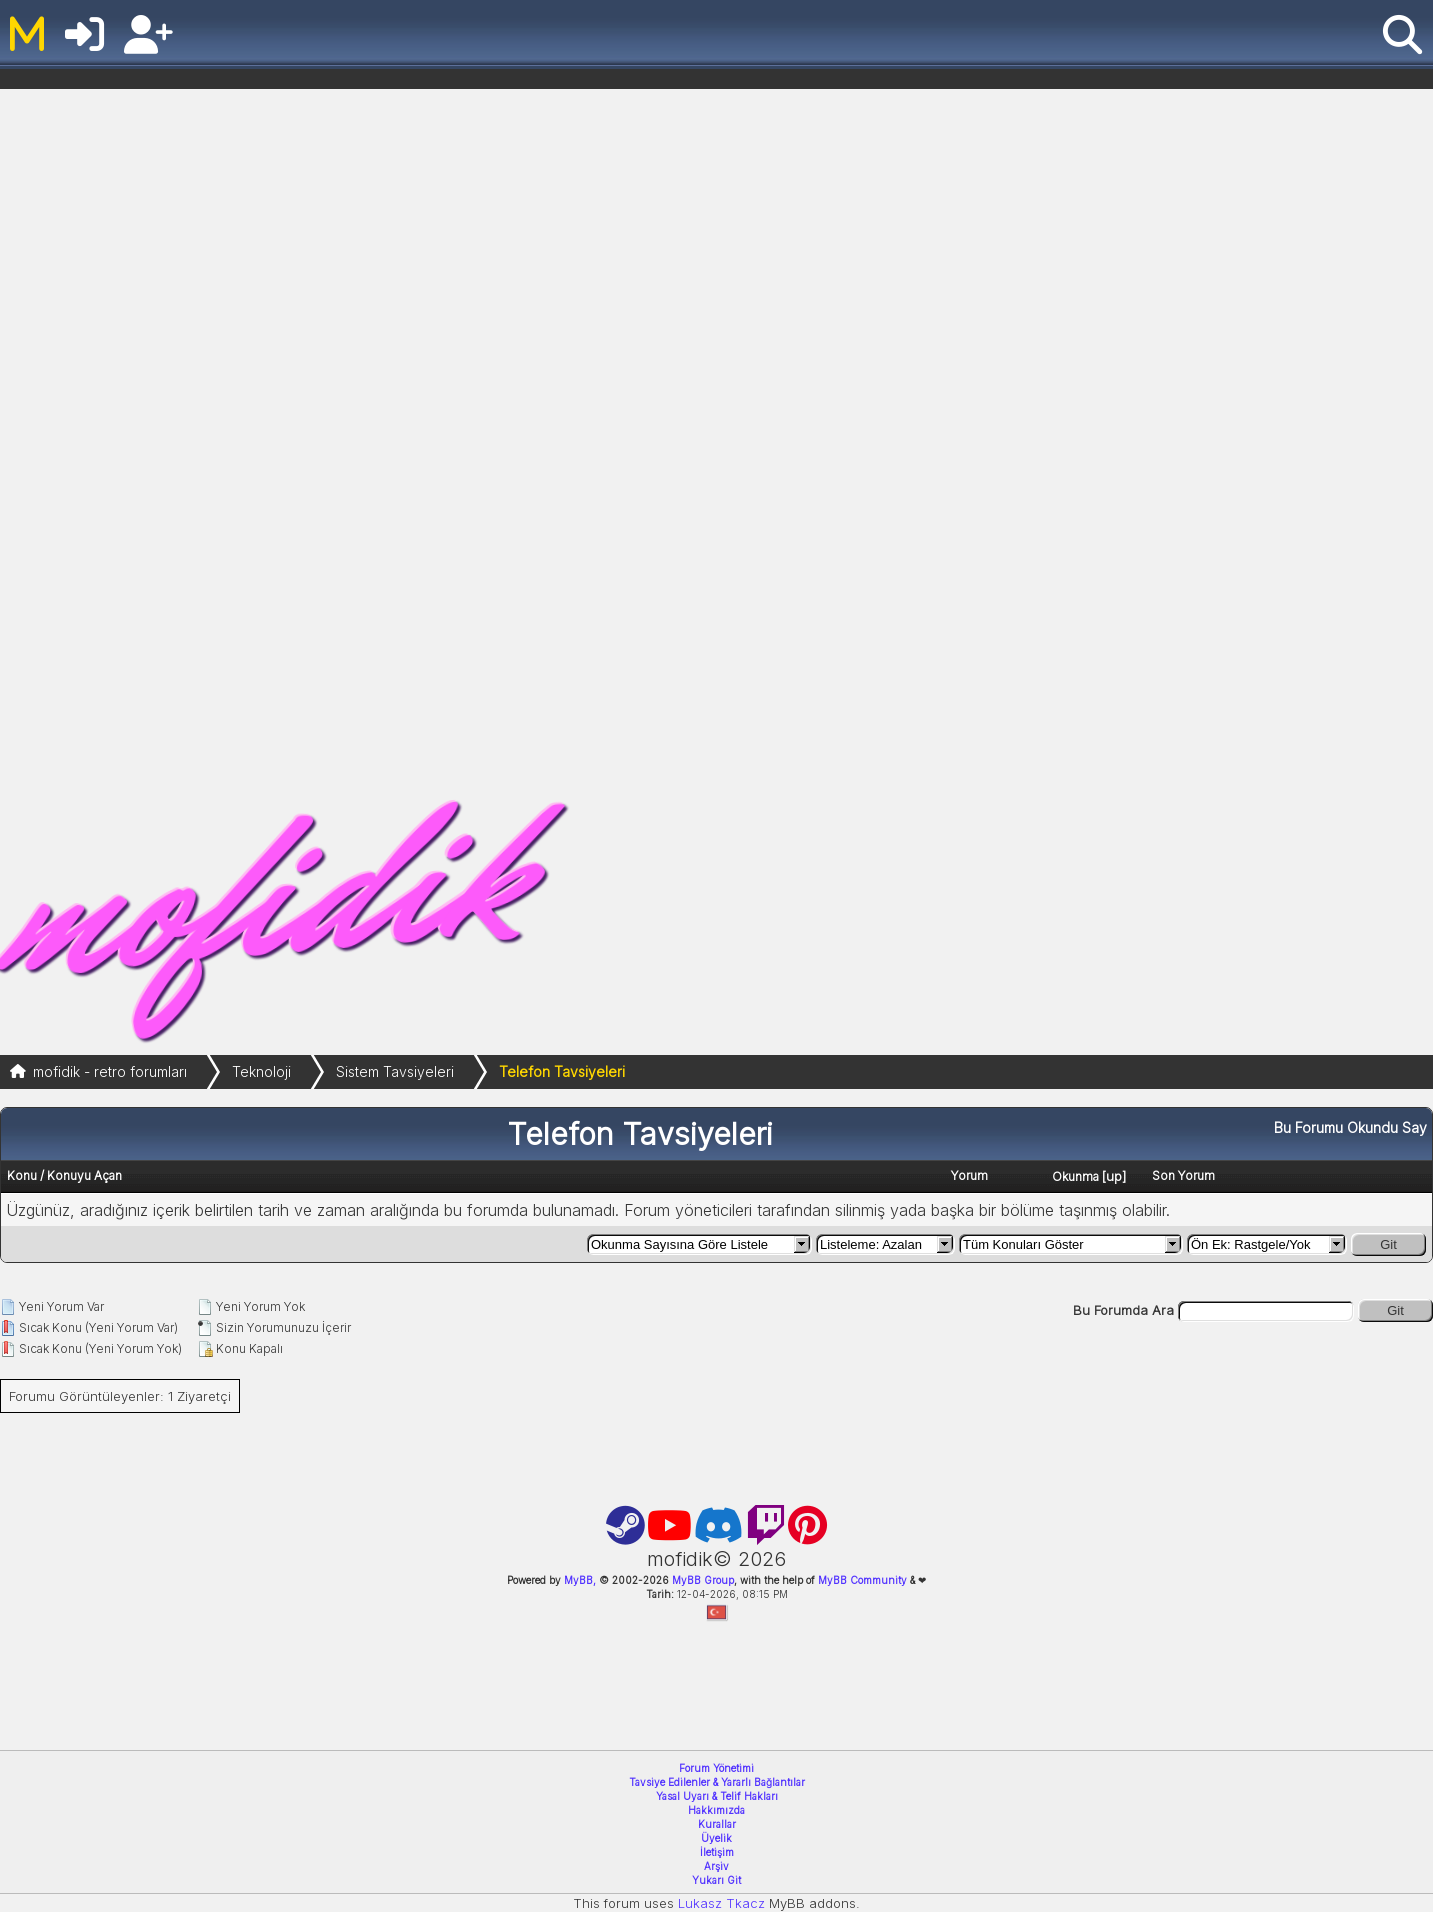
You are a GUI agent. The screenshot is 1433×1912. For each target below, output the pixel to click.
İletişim (717, 1852)
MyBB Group (701, 1580)
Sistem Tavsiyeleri (395, 1071)
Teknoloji (261, 1071)
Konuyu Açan (84, 1175)
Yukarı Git (716, 1880)
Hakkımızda (716, 1810)
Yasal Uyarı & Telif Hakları (717, 1796)
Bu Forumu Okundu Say (1350, 1127)
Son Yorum (1183, 1175)
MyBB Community (862, 1580)
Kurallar (717, 1824)
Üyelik (716, 1838)
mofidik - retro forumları (110, 1071)
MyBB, (580, 1580)
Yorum (969, 1175)
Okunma (1075, 1176)
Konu (22, 1175)
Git (1388, 1244)
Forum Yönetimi (716, 1768)
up (1114, 1176)
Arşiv (716, 1866)
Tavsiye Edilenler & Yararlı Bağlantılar (717, 1782)
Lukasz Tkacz (721, 1903)
